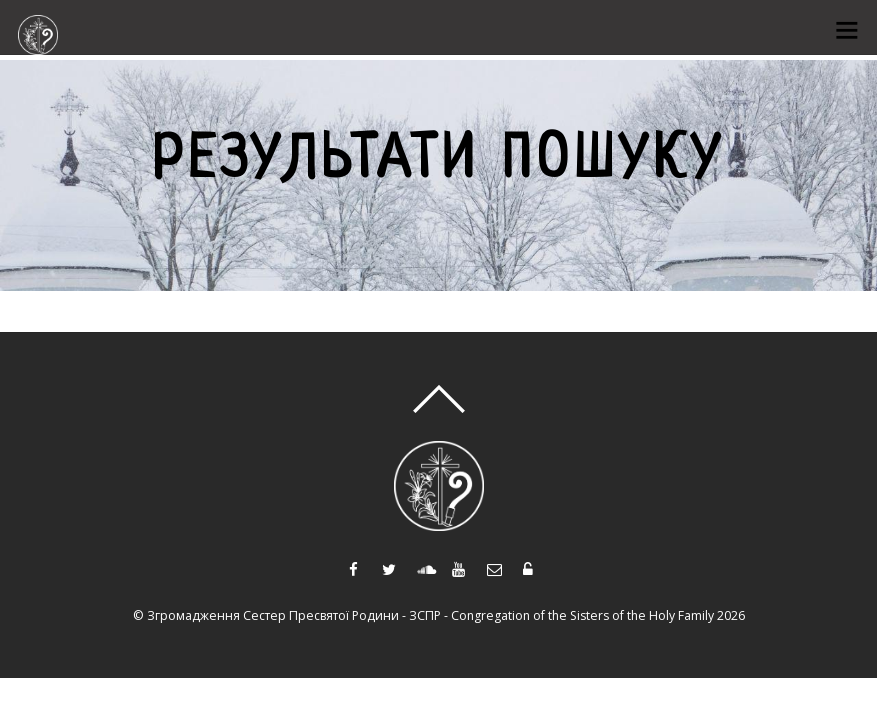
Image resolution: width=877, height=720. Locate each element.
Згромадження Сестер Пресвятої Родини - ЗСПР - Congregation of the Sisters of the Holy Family (430, 615)
